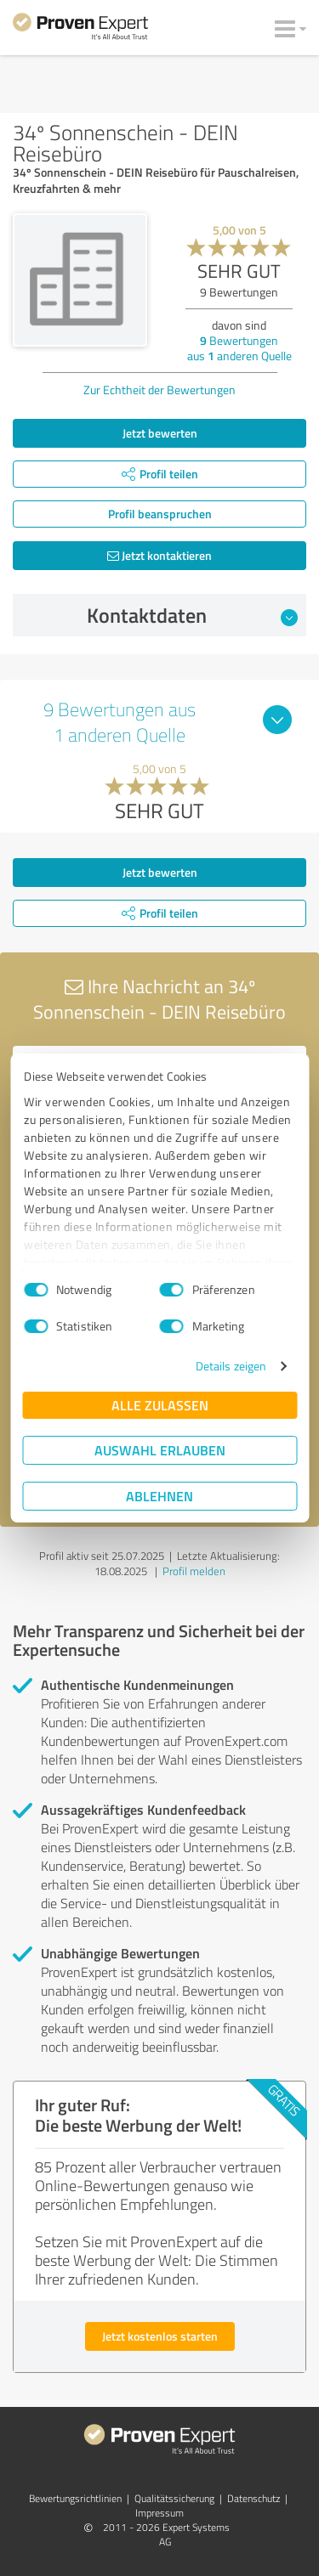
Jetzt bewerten (159, 433)
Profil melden (193, 1571)
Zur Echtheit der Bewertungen (159, 389)
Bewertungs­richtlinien (75, 2498)
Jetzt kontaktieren (159, 555)
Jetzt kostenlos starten (160, 2336)
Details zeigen (231, 1366)
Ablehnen (159, 1495)
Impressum (159, 2512)
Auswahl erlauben (159, 1450)
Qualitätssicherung (174, 2498)
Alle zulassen (159, 1405)
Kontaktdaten (192, 615)
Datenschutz (253, 2498)
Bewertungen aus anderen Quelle (239, 348)
